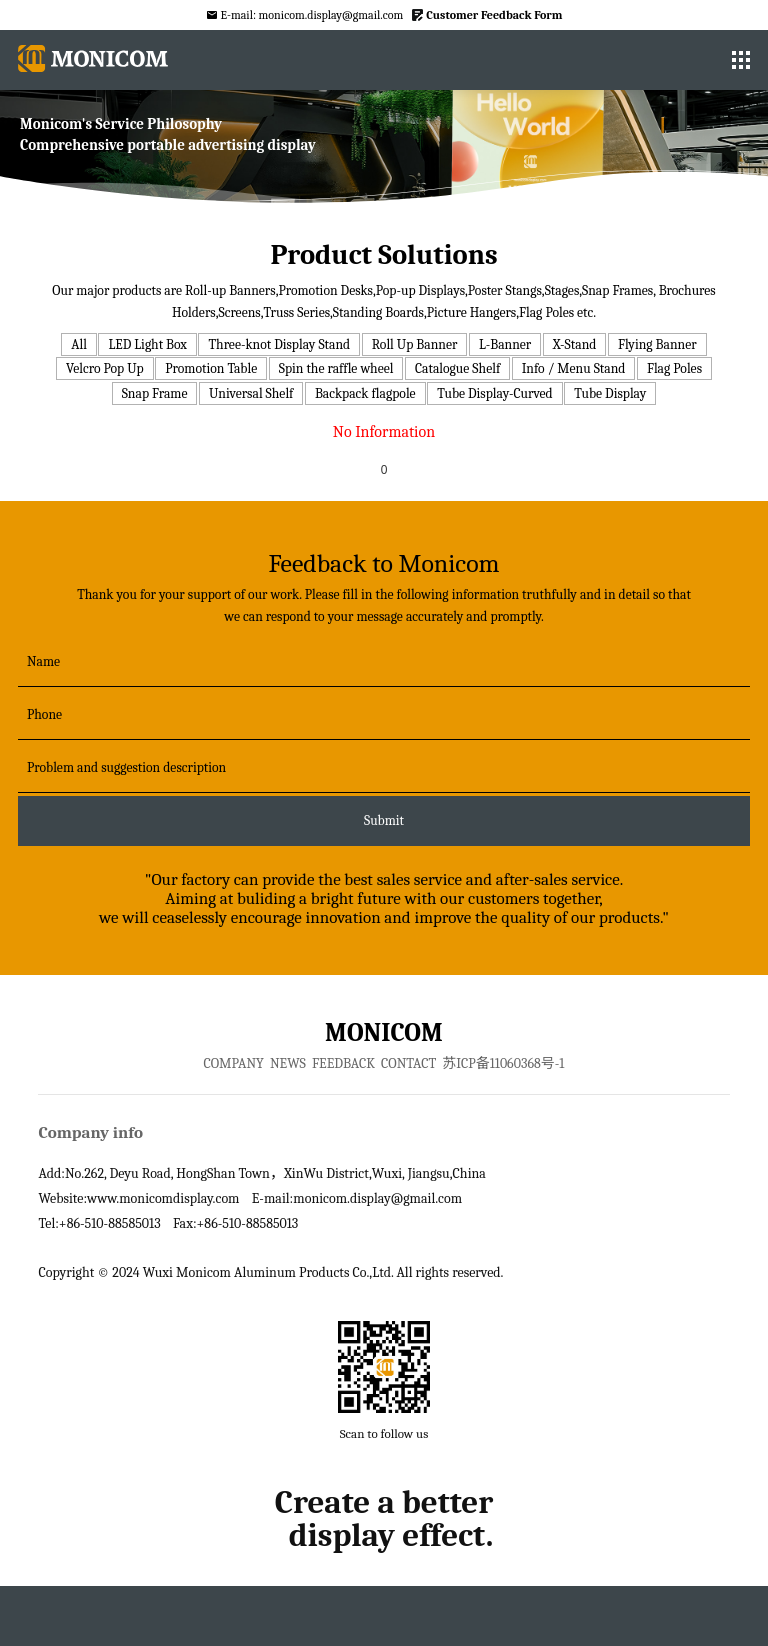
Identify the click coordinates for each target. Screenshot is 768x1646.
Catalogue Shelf (457, 368)
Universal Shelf (251, 393)
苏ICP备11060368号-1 (503, 1063)
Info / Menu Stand (574, 368)
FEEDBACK (343, 1063)
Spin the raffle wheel (336, 368)
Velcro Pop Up (105, 368)
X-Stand (575, 344)
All (79, 344)
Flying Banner (657, 344)
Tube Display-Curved (495, 393)
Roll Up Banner (415, 344)
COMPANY (234, 1063)
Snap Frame (155, 393)
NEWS (288, 1063)
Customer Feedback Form (494, 15)
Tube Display (610, 393)
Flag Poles (674, 368)
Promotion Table (211, 368)
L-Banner (505, 344)
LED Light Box (147, 344)
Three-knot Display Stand (279, 344)
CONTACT (408, 1063)
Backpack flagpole (365, 393)
